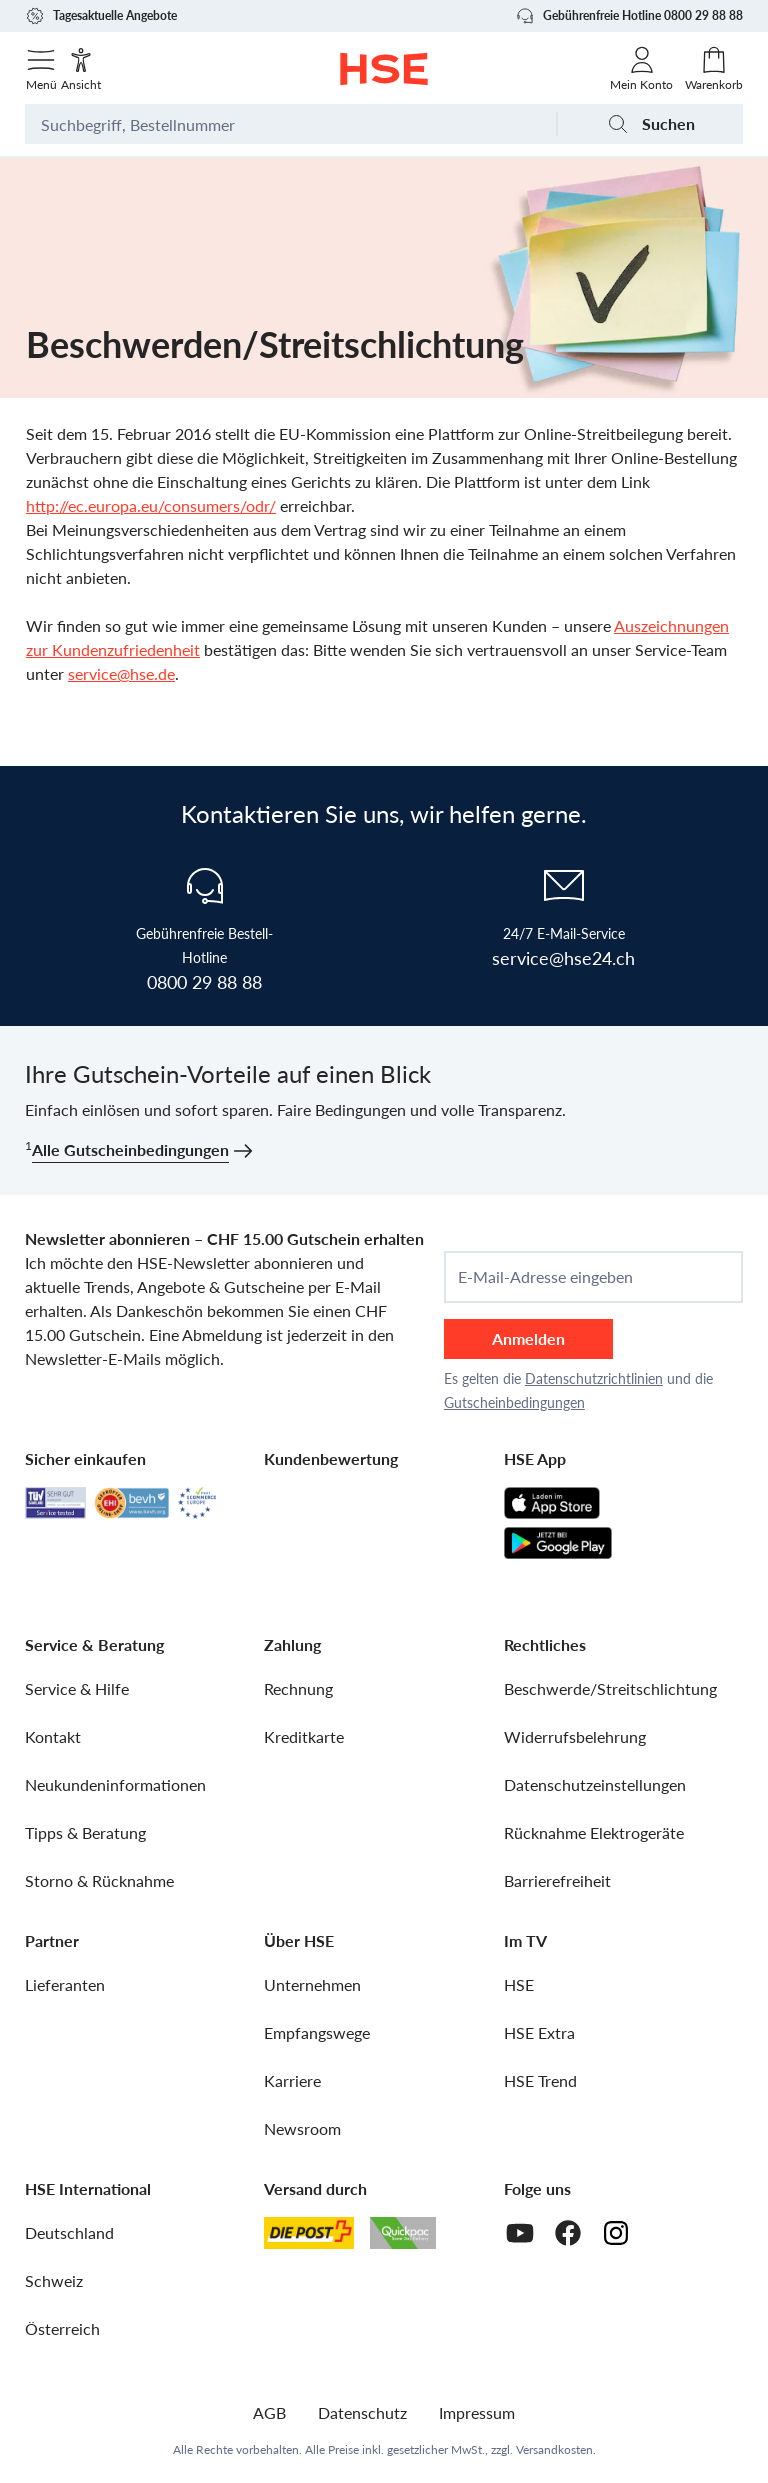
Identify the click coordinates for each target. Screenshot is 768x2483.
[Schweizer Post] (309, 2233)
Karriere (292, 2080)
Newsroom (302, 2128)
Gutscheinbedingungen (514, 1402)
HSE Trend (540, 2080)
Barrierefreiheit (557, 1880)
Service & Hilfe (77, 1688)
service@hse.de (121, 673)
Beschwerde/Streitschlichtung (610, 1688)
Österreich (62, 2328)
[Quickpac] (403, 2233)
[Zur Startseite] (384, 69)
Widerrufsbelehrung (575, 1736)
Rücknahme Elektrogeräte (594, 1832)
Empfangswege (317, 2032)
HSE (519, 1984)
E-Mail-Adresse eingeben (545, 1277)
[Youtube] (520, 2233)
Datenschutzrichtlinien (594, 1378)
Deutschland (69, 2232)
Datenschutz (362, 2412)
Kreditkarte (304, 1736)
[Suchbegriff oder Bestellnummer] (290, 124)
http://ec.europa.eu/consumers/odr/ (151, 505)
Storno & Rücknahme (99, 1880)
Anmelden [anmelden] (528, 1338)
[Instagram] (616, 2233)
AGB (269, 2412)
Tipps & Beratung (85, 1832)
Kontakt (53, 1736)
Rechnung (298, 1688)
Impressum (477, 2412)
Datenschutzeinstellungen (595, 1784)
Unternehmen (312, 1984)
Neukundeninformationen (115, 1784)
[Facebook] (568, 2233)
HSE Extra (539, 2032)
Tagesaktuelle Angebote (101, 16)
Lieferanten (65, 1984)
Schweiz (54, 2280)
